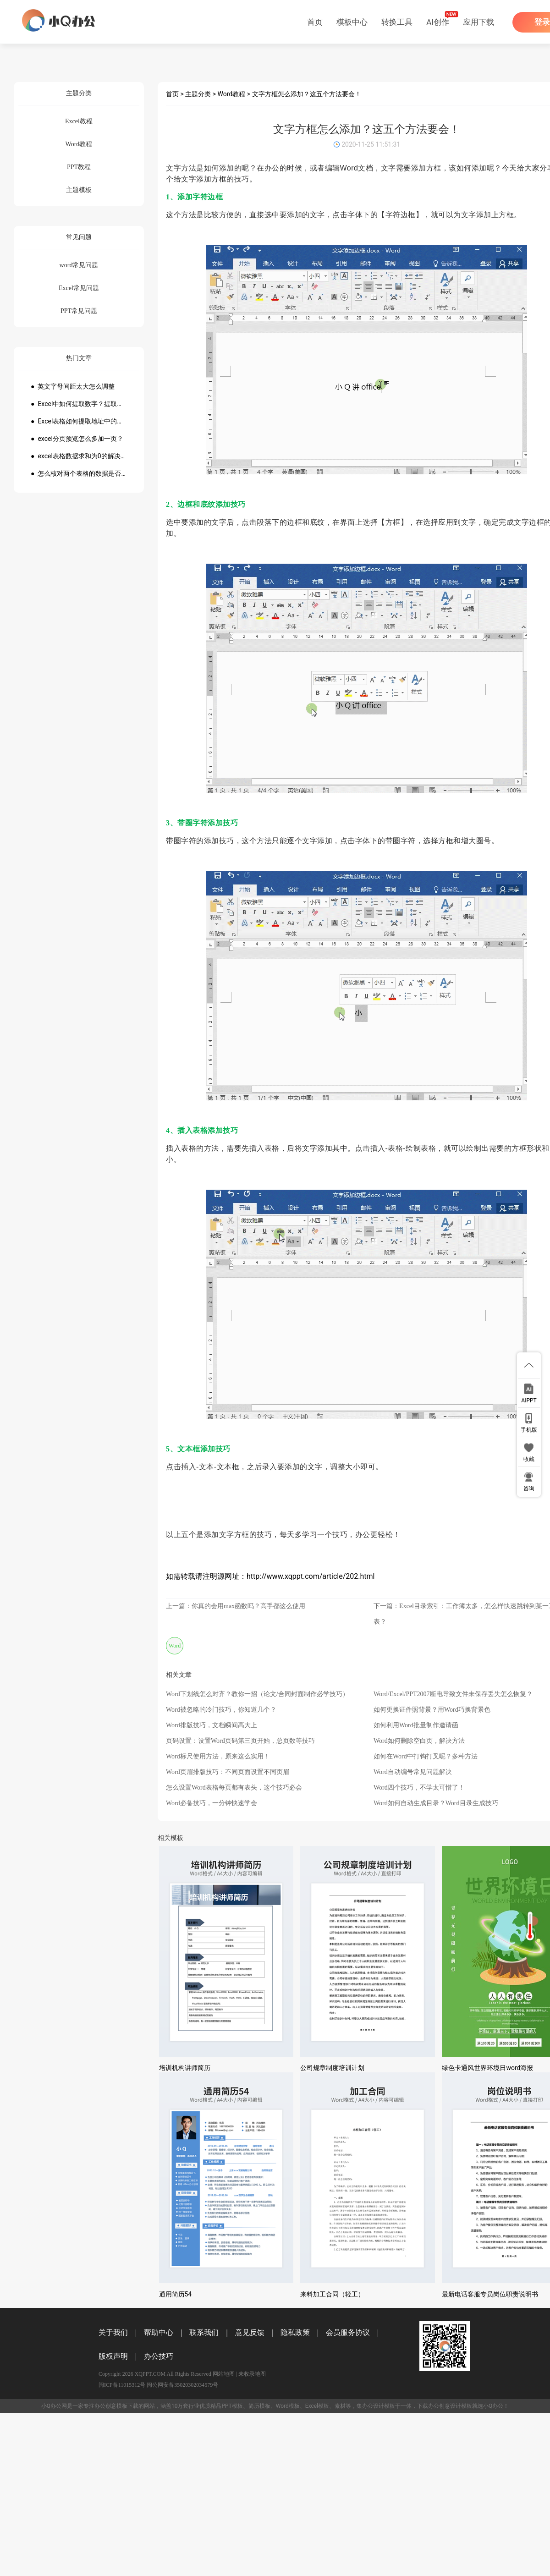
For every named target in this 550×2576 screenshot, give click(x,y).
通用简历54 (175, 2294)
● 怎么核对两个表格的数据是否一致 (79, 473)
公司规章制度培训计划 (332, 2067)
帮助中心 (158, 2332)
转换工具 (396, 22)
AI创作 (437, 22)
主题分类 (198, 94)
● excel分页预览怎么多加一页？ (77, 438)
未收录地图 (252, 2374)
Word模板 (288, 2406)
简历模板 (259, 2406)
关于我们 (113, 2332)
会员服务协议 (348, 2332)
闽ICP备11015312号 (122, 2385)
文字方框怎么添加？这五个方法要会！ (306, 94)
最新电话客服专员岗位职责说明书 (490, 2294)
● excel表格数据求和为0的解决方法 (79, 456)
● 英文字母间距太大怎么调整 (73, 386)
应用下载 (478, 22)
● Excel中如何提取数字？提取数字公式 (79, 403)
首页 (315, 22)
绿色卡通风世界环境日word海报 (487, 2067)
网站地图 (224, 2374)
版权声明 (113, 2356)
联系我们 (204, 2332)
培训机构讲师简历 (184, 2067)
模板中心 (352, 22)
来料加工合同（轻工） (332, 2294)
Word (175, 1645)
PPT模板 (231, 2406)
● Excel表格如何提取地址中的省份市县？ (79, 421)
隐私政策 (295, 2332)
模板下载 (127, 2406)
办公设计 (373, 2406)
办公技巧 (158, 2356)
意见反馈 (249, 2332)
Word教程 (232, 94)
